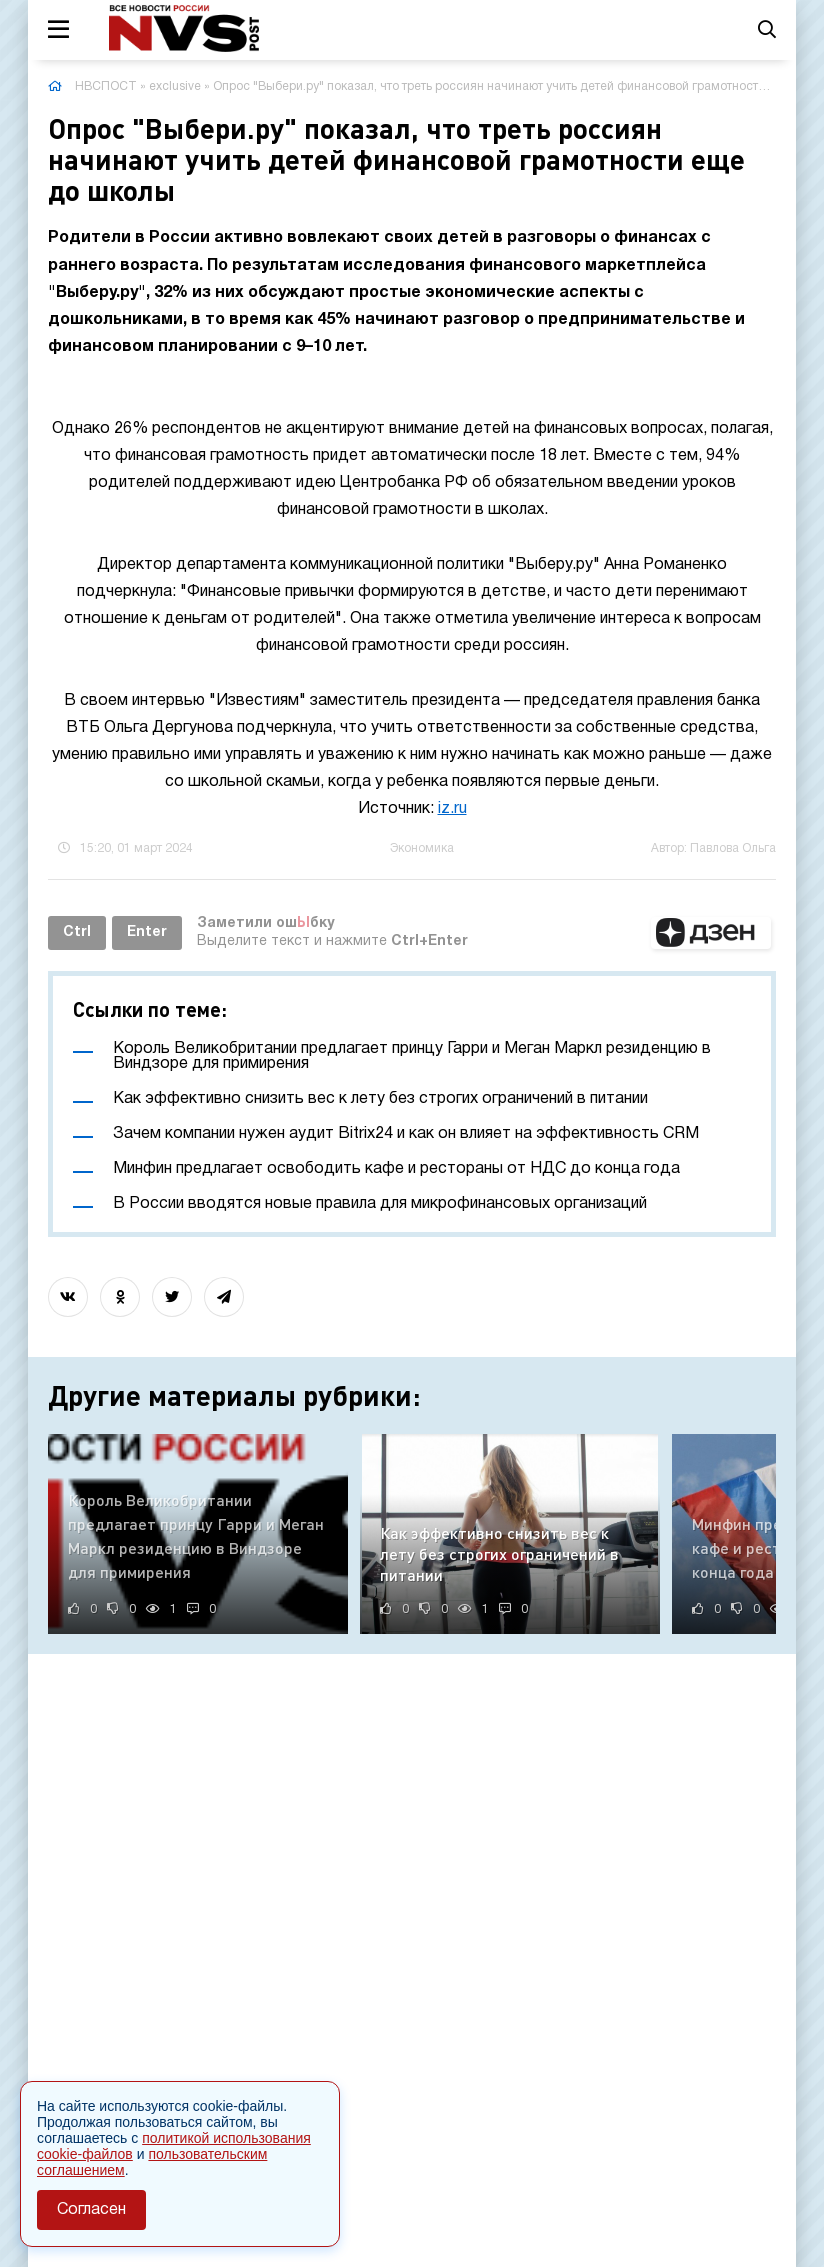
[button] (711, 933)
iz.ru (452, 809)
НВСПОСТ (106, 86)
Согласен (91, 2210)
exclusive (175, 86)
